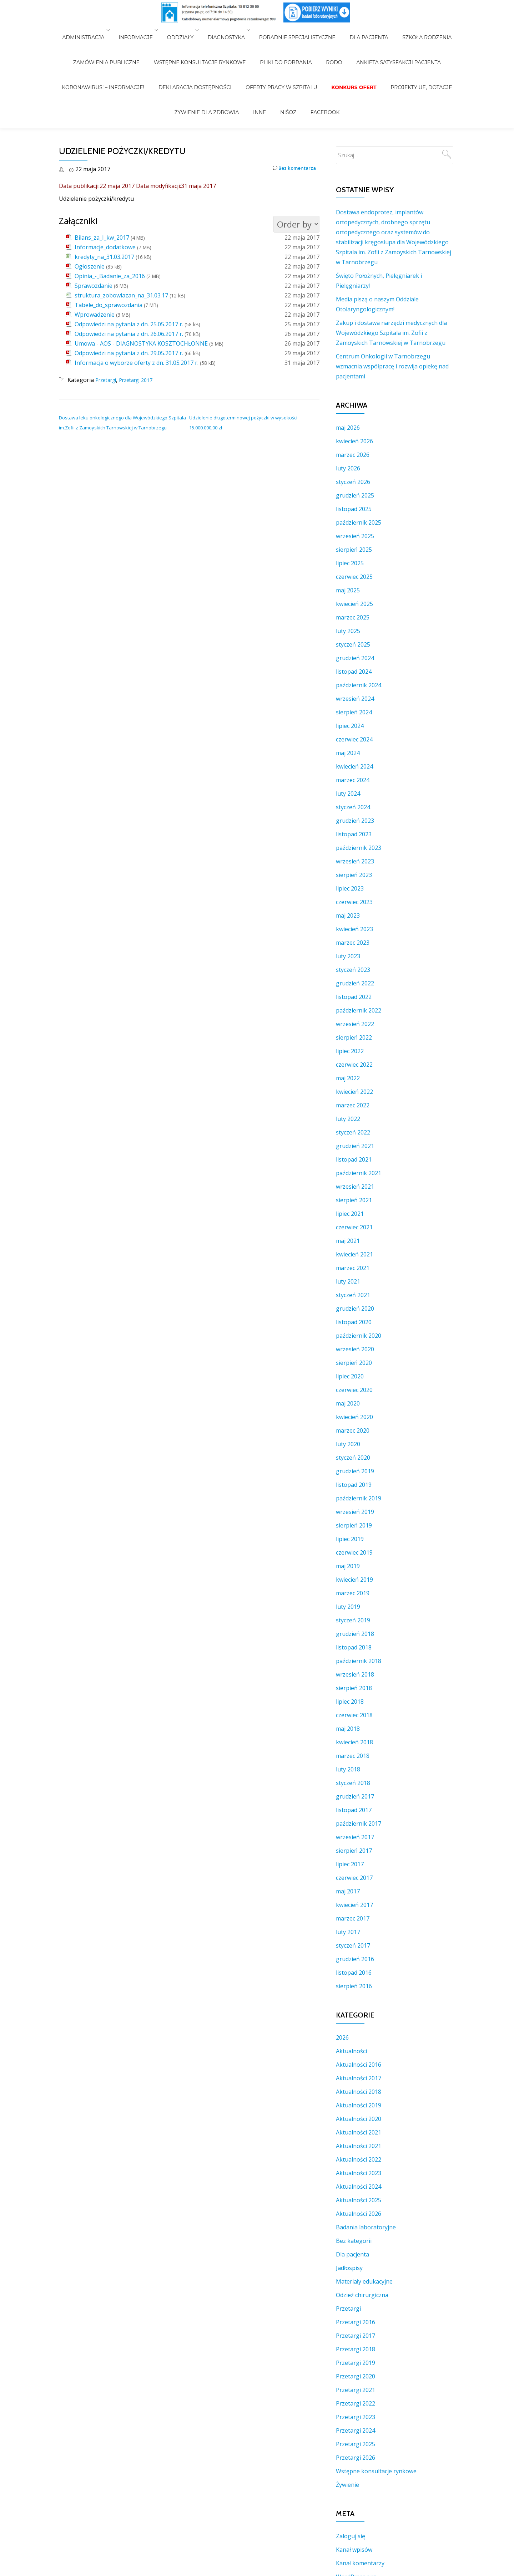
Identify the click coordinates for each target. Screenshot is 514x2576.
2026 (342, 2037)
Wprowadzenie (95, 314)
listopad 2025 (354, 509)
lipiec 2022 (350, 1051)
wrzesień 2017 (355, 1837)
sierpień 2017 (354, 1851)
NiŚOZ (285, 60)
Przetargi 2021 (355, 2390)
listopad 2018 (354, 1647)
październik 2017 (358, 1823)
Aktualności (351, 2051)
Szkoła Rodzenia (412, 30)
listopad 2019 (354, 1485)
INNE (263, 60)
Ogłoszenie (90, 266)
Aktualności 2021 (358, 2132)
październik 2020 (358, 1336)
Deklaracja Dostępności (202, 50)
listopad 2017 (354, 1810)
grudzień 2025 (355, 495)
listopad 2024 (354, 671)
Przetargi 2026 (355, 2458)
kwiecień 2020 (354, 1417)
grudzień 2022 (355, 983)
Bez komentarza (290, 169)
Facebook (314, 60)
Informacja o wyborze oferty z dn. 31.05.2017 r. (136, 363)
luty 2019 (348, 1607)
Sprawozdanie (93, 286)
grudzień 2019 (355, 1471)
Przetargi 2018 (355, 2349)
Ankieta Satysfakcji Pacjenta (384, 40)
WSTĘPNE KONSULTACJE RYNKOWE (207, 40)
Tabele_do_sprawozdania (108, 305)
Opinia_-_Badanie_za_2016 (110, 276)
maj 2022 (348, 1078)
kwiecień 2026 (354, 441)
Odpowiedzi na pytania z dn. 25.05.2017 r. (129, 324)
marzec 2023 (352, 943)
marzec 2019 (352, 1593)
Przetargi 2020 (355, 2376)
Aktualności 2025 (358, 2200)
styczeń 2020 (353, 1458)
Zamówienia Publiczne (120, 40)
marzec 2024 (352, 780)
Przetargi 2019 (355, 2363)
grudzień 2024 (355, 658)
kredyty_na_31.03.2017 (104, 257)
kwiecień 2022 (354, 1092)
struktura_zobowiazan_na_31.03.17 (121, 295)
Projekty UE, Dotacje (407, 50)
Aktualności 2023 (358, 2173)
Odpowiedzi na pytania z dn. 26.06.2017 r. (129, 334)
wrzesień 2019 (355, 1512)
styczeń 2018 (353, 1783)
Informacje (146, 30)
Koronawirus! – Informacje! (117, 50)
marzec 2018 (352, 1756)
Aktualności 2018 (358, 2092)
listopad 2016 (354, 1972)
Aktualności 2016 (358, 2065)
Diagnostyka (229, 30)
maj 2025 (348, 590)
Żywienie (347, 2485)
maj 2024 (348, 753)
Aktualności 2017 (358, 2078)
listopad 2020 (354, 1322)
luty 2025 (348, 631)
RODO (327, 40)
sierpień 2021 (354, 1200)
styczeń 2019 (353, 1620)
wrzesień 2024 (355, 699)
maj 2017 (348, 1891)
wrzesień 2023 (355, 861)
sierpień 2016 (354, 1986)
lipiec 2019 (350, 1539)
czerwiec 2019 (354, 1552)
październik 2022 (358, 1010)
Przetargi (107, 380)
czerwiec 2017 (354, 1878)
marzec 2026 (352, 455)
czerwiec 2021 (354, 1227)
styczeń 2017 (353, 1945)
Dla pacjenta (352, 2254)
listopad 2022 (354, 997)
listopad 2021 (354, 1159)
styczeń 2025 (353, 644)
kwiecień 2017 (354, 1905)
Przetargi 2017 (142, 380)
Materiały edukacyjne (364, 2281)
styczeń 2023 (353, 970)
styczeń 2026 (353, 482)
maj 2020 (348, 1403)
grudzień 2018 (355, 1634)
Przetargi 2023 (355, 2417)
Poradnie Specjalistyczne (297, 30)
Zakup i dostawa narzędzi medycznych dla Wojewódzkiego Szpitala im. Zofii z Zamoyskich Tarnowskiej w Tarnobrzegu (391, 333)
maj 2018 (348, 1729)
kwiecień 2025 (354, 604)
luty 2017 (348, 1932)
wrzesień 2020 (355, 1349)
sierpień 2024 (354, 712)
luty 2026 (348, 468)
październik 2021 (358, 1173)
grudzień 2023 (355, 821)
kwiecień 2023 (354, 929)
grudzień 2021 (355, 1146)
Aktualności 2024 (358, 2186)
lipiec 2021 (350, 1214)
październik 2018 (358, 1661)
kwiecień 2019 (354, 1579)
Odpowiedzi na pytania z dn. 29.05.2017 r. (129, 353)
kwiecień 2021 (354, 1254)
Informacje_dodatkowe (105, 247)
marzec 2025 (352, 617)
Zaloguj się (350, 2536)
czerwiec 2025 (354, 577)
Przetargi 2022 (355, 2403)
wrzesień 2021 (355, 1186)
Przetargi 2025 (355, 2444)
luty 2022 (348, 1119)
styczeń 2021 (353, 1295)
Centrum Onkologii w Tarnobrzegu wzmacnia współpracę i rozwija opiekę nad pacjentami (392, 366)
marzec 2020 (352, 1430)
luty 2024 (348, 793)
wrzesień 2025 (355, 536)
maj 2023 (348, 915)
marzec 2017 (352, 1918)
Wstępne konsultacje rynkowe (376, 2471)
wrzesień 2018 (355, 1674)
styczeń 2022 (353, 1132)
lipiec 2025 (350, 563)
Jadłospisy (349, 2268)
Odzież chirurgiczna (362, 2295)
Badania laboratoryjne (366, 2227)
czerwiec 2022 (354, 1064)
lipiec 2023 (350, 888)
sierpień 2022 (354, 1037)
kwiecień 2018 (354, 1742)
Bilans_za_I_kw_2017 (102, 237)
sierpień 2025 (354, 550)
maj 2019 (348, 1566)
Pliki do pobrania (286, 40)
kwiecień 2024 (354, 766)
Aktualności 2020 (358, 2119)
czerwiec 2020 (354, 1390)
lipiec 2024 (350, 726)
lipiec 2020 (350, 1376)
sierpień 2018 (354, 1688)
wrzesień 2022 (355, 1024)
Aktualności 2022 (358, 2159)
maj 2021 (348, 1241)
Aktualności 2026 (358, 2214)
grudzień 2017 (355, 1796)
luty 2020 (348, 1444)
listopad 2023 (354, 834)
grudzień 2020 (355, 1308)
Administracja (97, 30)
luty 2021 (348, 1281)
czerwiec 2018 (354, 1715)
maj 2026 (348, 428)
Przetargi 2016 (355, 2322)
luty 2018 (348, 1769)
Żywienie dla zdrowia (217, 60)
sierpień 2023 (354, 875)
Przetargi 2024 (355, 2430)
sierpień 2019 (354, 1525)
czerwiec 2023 (354, 902)
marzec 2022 (352, 1105)
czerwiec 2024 (354, 739)
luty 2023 (348, 956)
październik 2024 (358, 685)
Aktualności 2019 (358, 2105)
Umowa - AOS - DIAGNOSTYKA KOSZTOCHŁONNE (141, 343)
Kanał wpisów (354, 2550)
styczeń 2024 (353, 807)
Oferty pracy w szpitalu (281, 50)
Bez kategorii (354, 2241)
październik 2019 (358, 1498)
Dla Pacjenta (361, 30)
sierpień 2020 (354, 1363)
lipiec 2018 (350, 1701)
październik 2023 (358, 848)
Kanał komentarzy (360, 2563)
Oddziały (187, 30)
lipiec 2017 (350, 1864)
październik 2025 (358, 522)
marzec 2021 (352, 1268)
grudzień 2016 (355, 1959)
